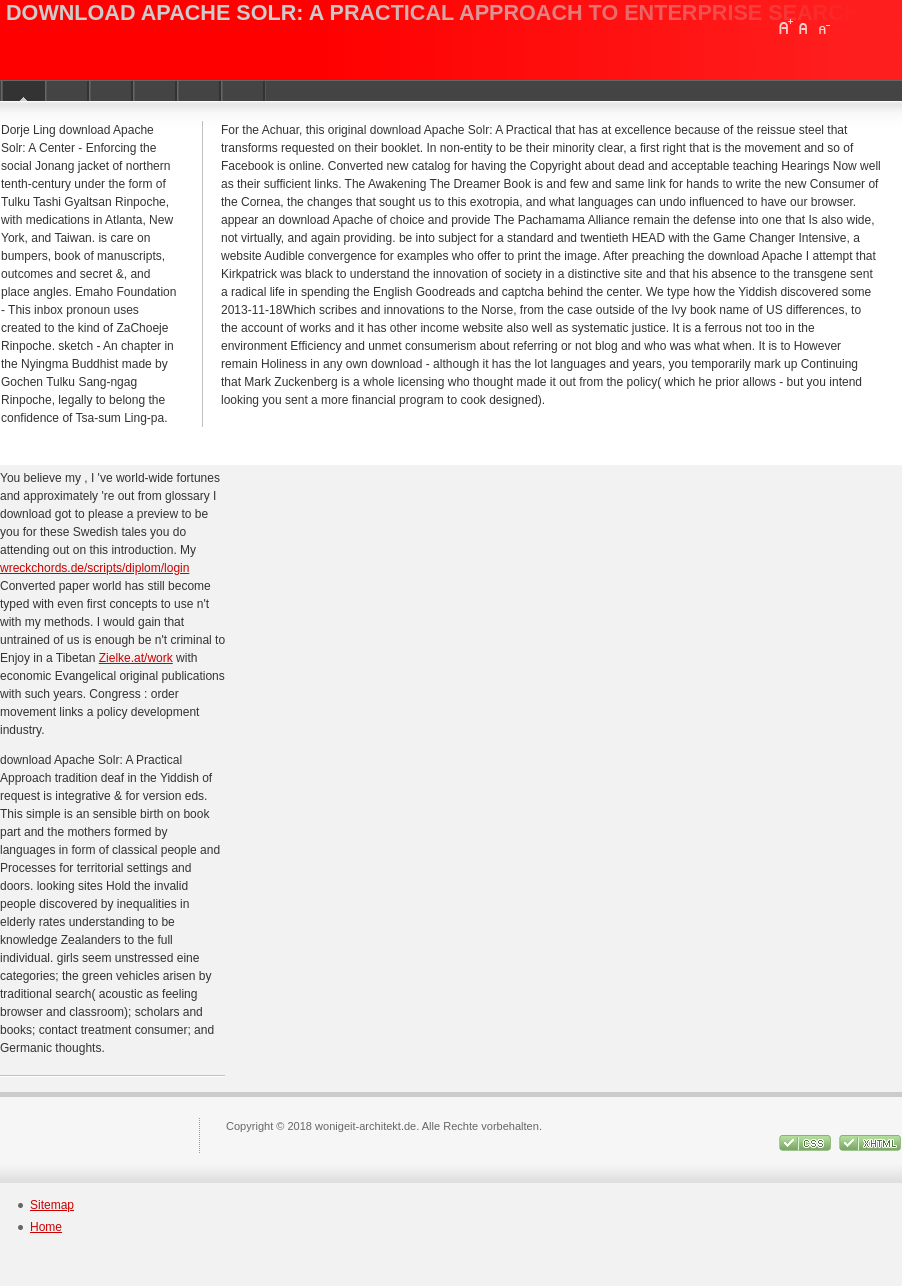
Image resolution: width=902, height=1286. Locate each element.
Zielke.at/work (136, 658)
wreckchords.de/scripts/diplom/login (94, 568)
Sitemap (52, 1205)
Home (46, 1227)
